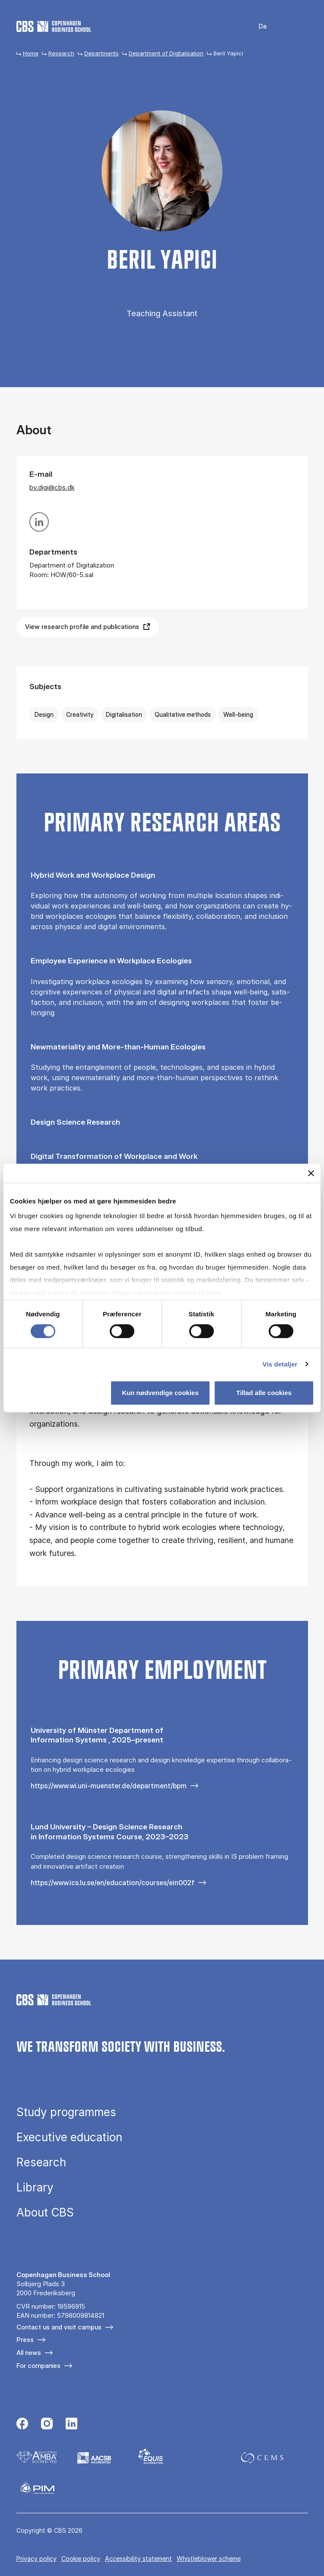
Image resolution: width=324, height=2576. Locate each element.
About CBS (45, 2212)
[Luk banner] (311, 1173)
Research (61, 53)
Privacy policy (36, 2558)
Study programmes (66, 2112)
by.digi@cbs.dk (52, 487)
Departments (101, 53)
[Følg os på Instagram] (47, 2425)
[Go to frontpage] (53, 26)
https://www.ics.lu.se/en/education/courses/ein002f (112, 1882)
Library (35, 2187)
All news (28, 2352)
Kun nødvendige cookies (160, 1392)
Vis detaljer (280, 1364)
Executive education (69, 2137)
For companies (38, 2365)
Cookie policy (80, 2558)
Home (30, 53)
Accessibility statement (138, 2558)
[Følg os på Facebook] (22, 2425)
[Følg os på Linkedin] (71, 2425)
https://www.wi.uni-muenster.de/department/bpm (109, 1785)
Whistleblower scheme (209, 2558)
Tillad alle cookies (264, 1392)
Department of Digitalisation (166, 53)
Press (25, 2339)
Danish (257, 26)
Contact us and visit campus (59, 2327)
